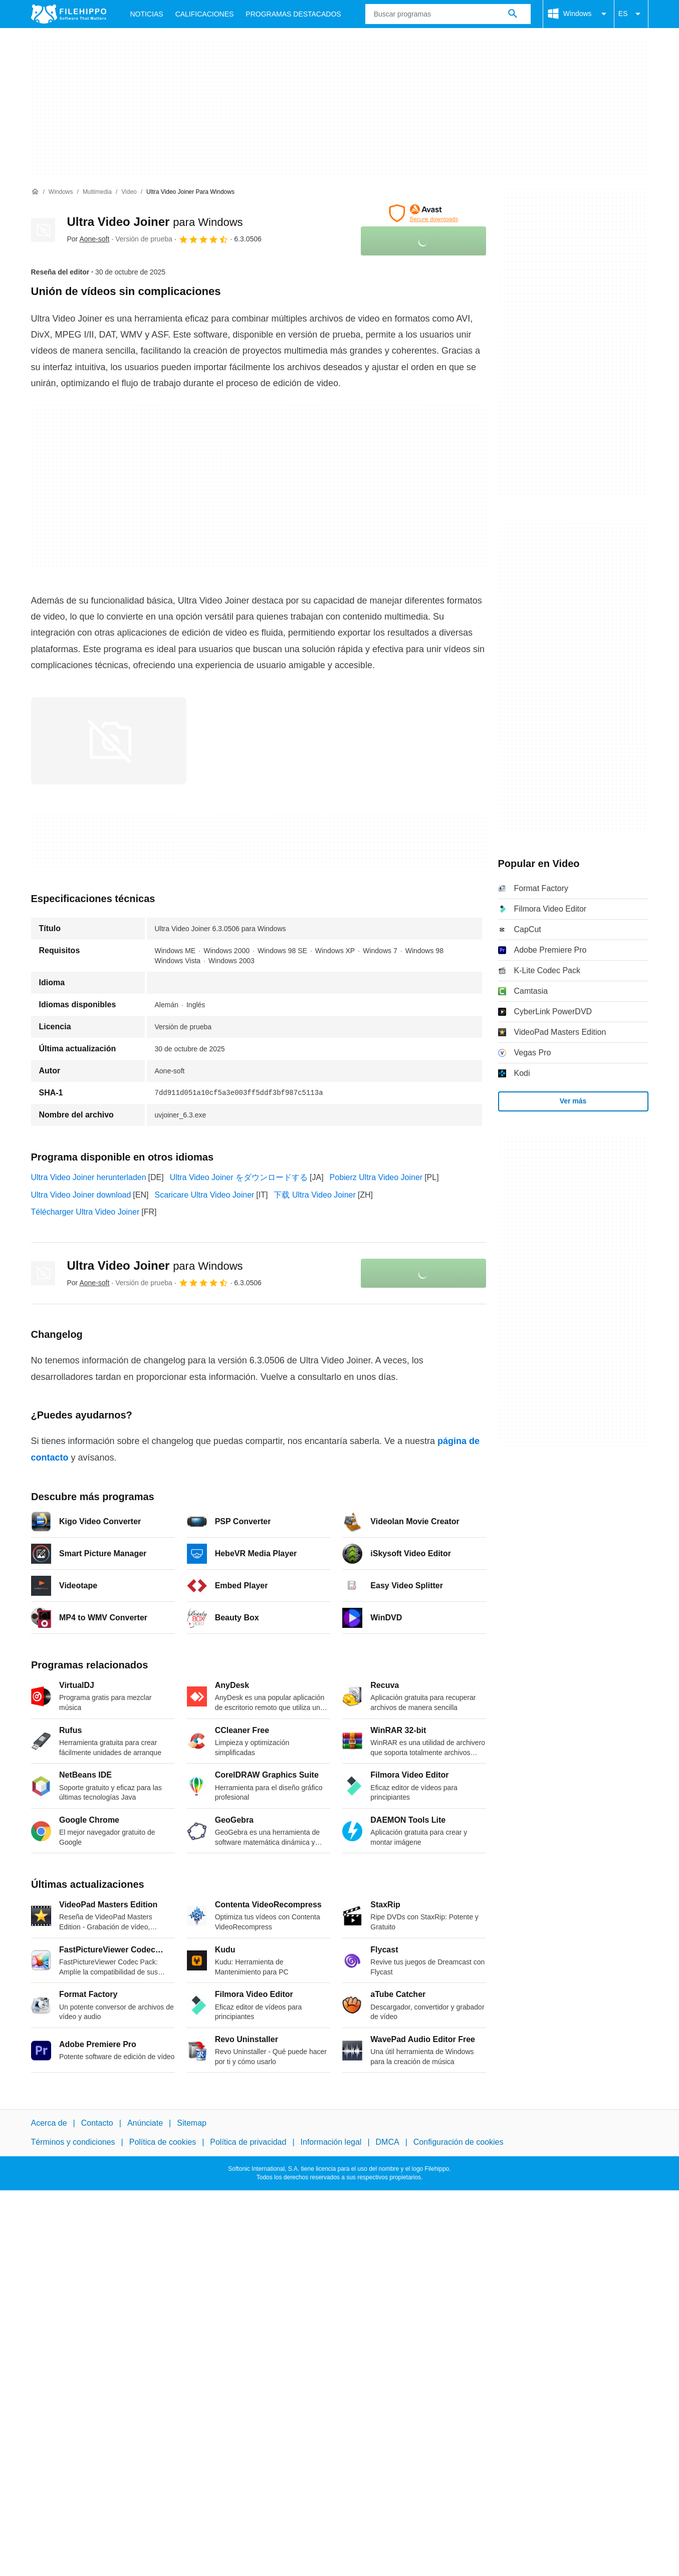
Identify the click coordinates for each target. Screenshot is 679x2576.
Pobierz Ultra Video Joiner (376, 1177)
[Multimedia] (97, 192)
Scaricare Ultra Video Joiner (204, 1195)
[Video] (128, 192)
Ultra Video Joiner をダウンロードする (239, 1177)
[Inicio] (35, 191)
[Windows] (61, 192)
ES (631, 14)
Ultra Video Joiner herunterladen (88, 1177)
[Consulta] (448, 14)
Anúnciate (145, 2123)
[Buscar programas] (513, 14)
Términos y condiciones (73, 2142)
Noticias (146, 14)
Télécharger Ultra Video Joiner (85, 1212)
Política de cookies (162, 2142)
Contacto (97, 2123)
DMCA (387, 2142)
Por (88, 239)
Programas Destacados (293, 14)
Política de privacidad (248, 2142)
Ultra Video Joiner (155, 221)
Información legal (331, 2142)
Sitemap (191, 2123)
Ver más (573, 1101)
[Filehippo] (68, 14)
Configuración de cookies (458, 2142)
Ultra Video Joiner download (81, 1195)
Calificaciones (204, 14)
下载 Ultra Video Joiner (314, 1195)
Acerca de (49, 2123)
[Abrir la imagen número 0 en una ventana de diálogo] (108, 740)
